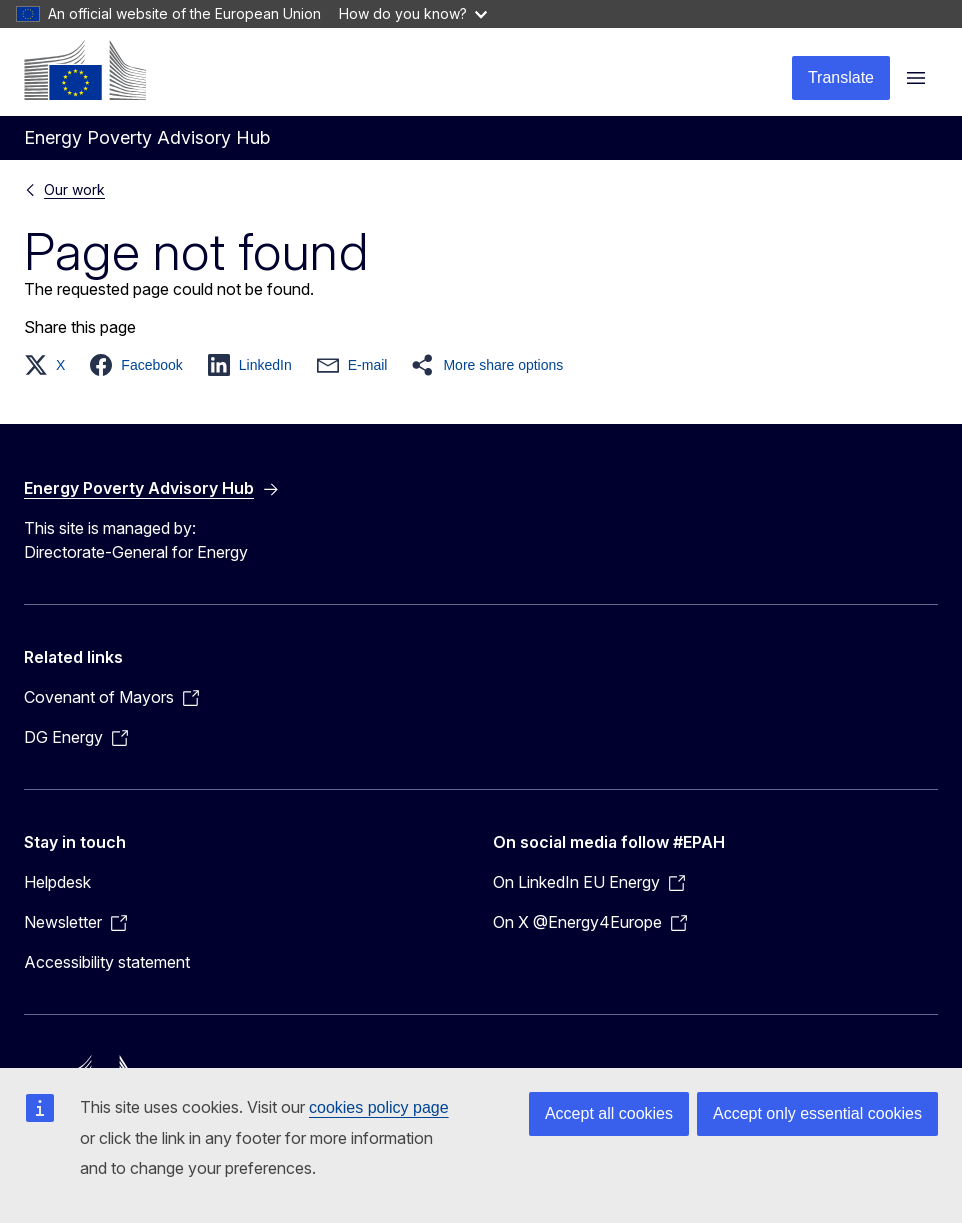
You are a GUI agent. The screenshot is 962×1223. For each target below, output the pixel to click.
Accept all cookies (609, 1113)
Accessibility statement (107, 962)
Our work (74, 189)
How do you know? (413, 13)
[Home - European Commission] (85, 70)
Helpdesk (57, 882)
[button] (50, 365)
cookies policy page (379, 1107)
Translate (841, 77)
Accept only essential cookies (817, 1113)
